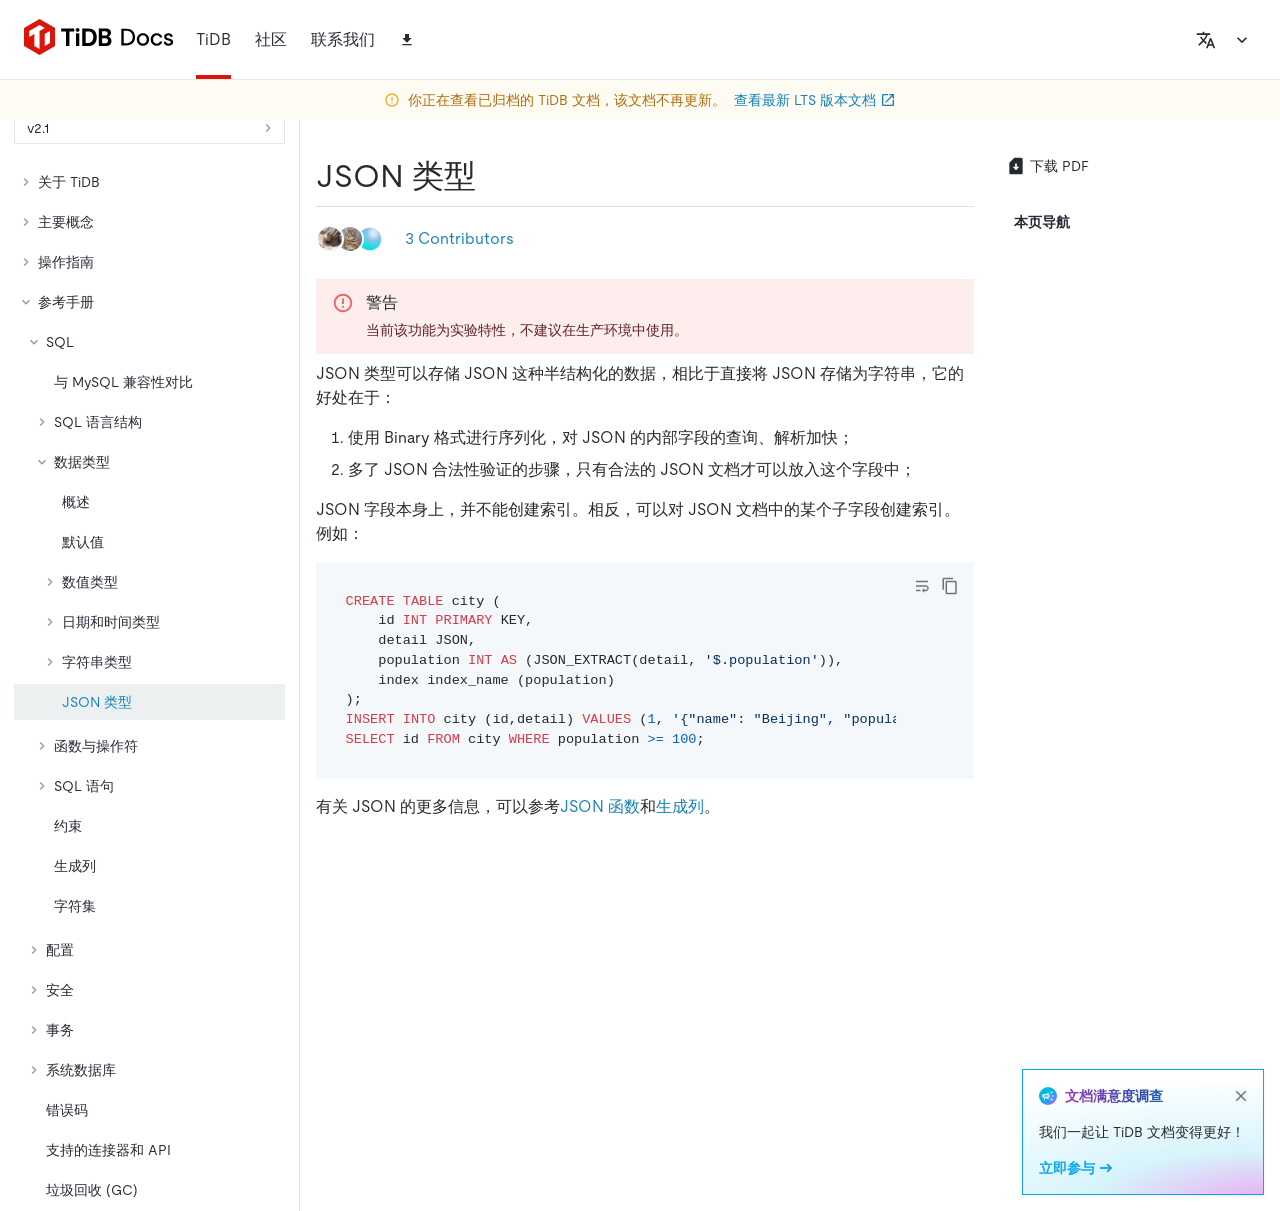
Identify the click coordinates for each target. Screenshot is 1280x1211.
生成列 (680, 806)
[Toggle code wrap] (922, 586)
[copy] (950, 586)
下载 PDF (1047, 166)
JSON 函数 (600, 806)
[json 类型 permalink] (492, 176)
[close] (1241, 1096)
